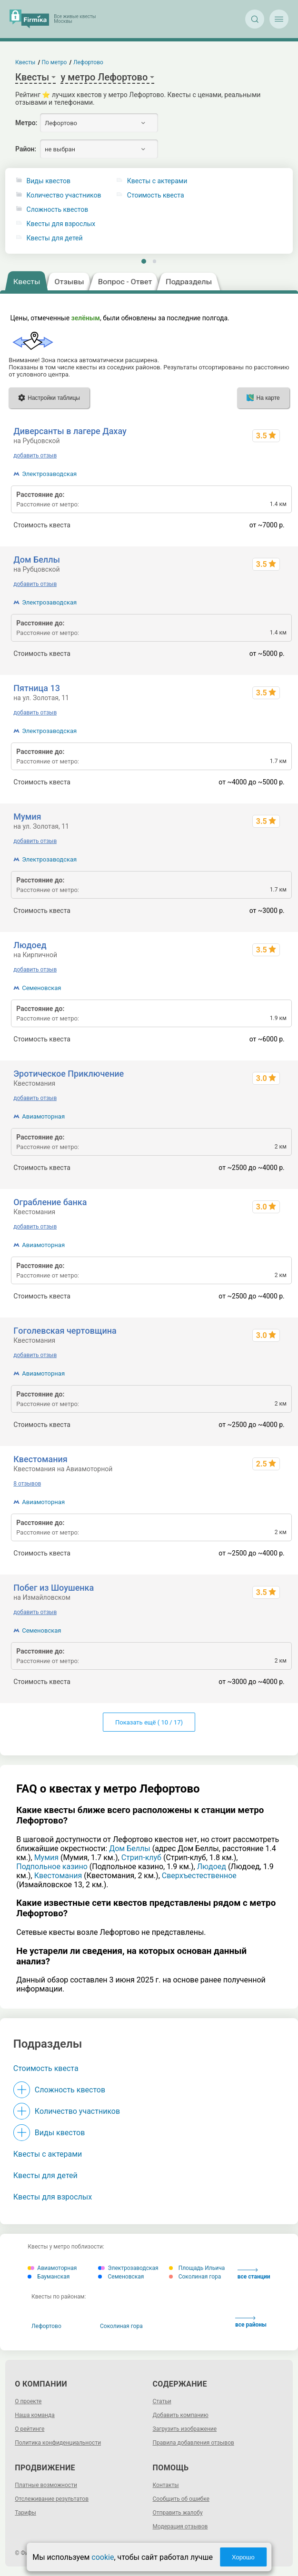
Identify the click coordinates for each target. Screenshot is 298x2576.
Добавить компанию (181, 2415)
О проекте (28, 2401)
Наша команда (35, 2415)
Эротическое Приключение (68, 1074)
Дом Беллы (36, 560)
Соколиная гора (195, 2276)
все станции (254, 2274)
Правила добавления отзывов (193, 2442)
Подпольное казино (52, 1866)
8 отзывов (27, 1483)
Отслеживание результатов (52, 2499)
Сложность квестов (58, 209)
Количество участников (64, 195)
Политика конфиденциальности (58, 2442)
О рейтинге (29, 2429)
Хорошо (243, 2557)
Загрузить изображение (185, 2429)
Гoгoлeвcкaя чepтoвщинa (65, 1331)
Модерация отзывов (180, 2526)
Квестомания (40, 1459)
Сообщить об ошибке (181, 2499)
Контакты (166, 2485)
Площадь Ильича (197, 2268)
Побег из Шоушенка (53, 1588)
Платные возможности (46, 2485)
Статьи (162, 2401)
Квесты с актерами (47, 2154)
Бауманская (49, 2276)
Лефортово (46, 2326)
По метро (54, 62)
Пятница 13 (36, 688)
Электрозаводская (49, 473)
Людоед (29, 945)
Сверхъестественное (199, 1875)
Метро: (26, 123)
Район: (25, 149)
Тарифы (25, 2512)
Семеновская (41, 987)
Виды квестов (48, 181)
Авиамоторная (43, 1116)
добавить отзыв (35, 455)
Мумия (27, 817)
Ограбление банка (50, 1202)
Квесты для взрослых (61, 224)
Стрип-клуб (141, 1857)
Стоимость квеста (46, 2068)
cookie (102, 2557)
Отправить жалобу (178, 2512)
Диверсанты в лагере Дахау (70, 431)
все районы (251, 2322)
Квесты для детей (55, 238)
